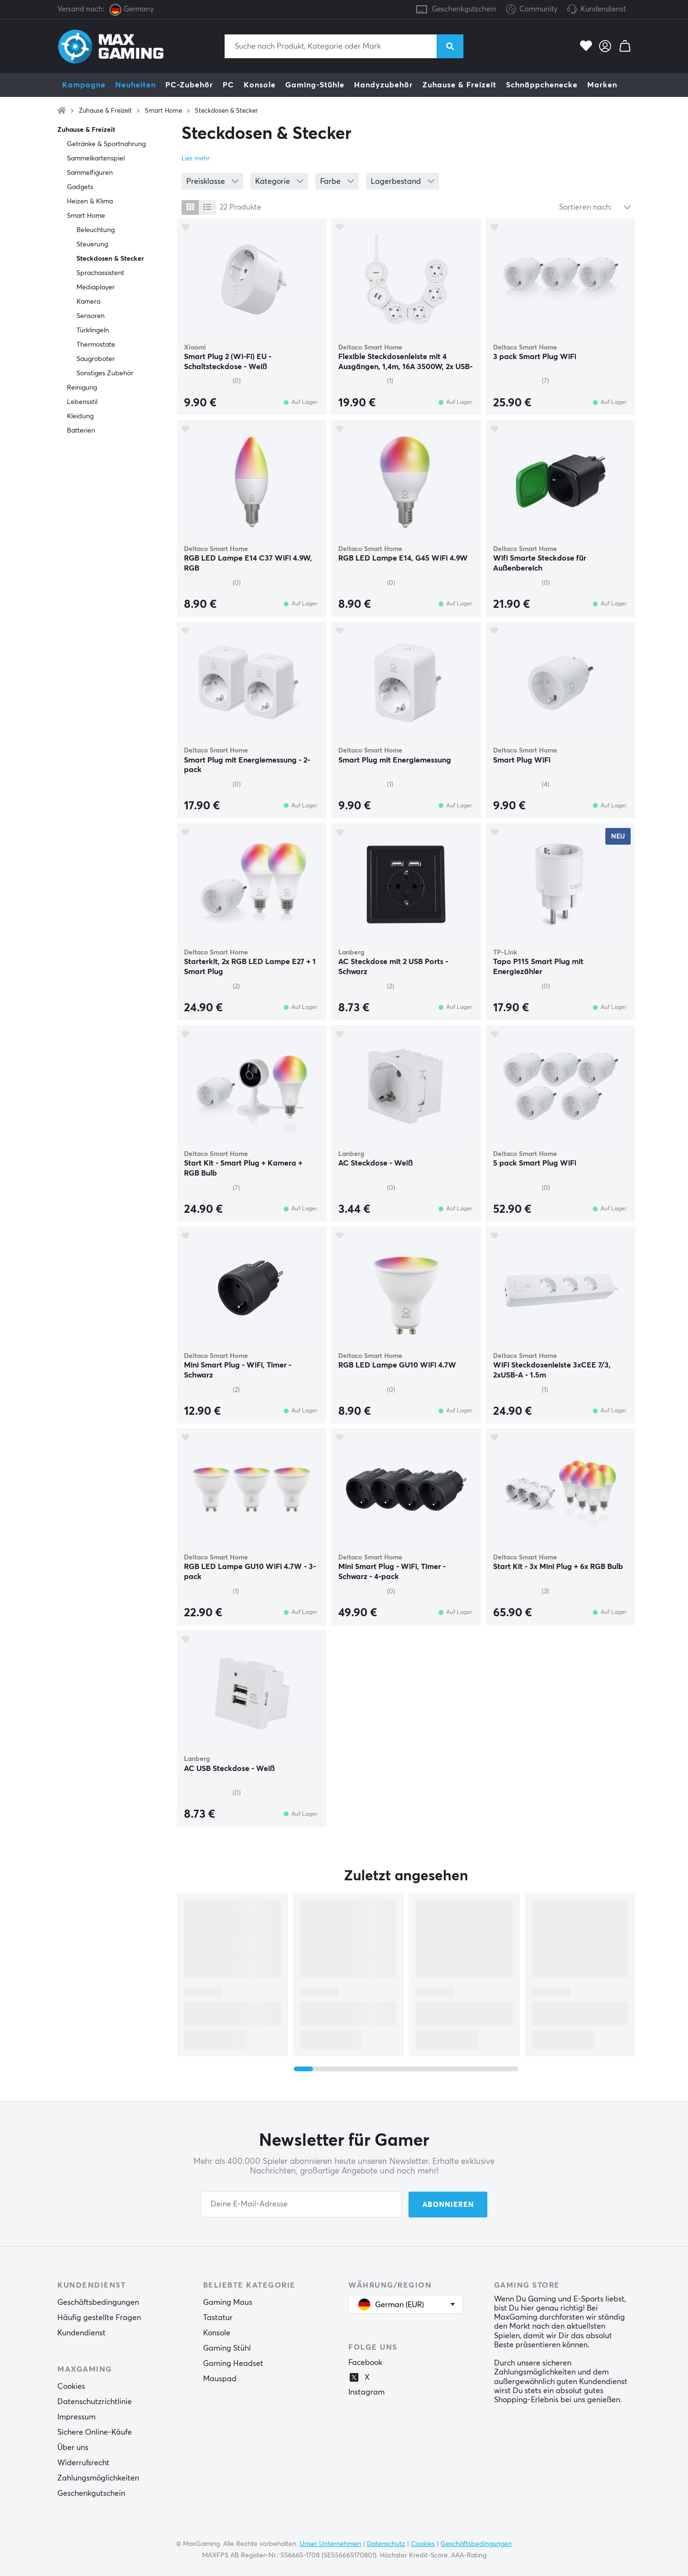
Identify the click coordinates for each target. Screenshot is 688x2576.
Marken (602, 85)
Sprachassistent (100, 273)
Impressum (76, 2417)
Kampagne (84, 85)
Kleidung (80, 416)
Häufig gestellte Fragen (99, 2318)
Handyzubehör (383, 85)
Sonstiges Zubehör (104, 373)
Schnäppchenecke (542, 85)
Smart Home (163, 111)
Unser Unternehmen (330, 2544)
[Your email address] (301, 2204)
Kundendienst (603, 9)
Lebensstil (82, 402)
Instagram (366, 2392)
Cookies (71, 2386)
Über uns (72, 2447)
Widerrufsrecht (83, 2463)
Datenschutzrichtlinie (94, 2402)
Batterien (81, 430)
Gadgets (80, 187)
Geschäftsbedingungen (98, 2302)
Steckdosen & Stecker (226, 111)
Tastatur (218, 2318)
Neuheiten (135, 85)
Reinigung (82, 387)
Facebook (365, 2362)
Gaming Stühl (227, 2348)
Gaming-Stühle (314, 85)
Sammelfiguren (90, 173)
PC (228, 85)
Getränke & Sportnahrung (106, 144)
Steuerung (92, 244)
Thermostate (95, 344)
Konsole (260, 85)
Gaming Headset (233, 2363)
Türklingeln (92, 330)
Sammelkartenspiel (96, 158)
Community (532, 9)
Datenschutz (386, 2544)
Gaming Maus (227, 2302)
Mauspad (219, 2379)
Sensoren (90, 316)
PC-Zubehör (189, 85)
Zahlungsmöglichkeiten (98, 2478)
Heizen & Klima (90, 201)
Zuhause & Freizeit (459, 85)
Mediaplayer (95, 287)
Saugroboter (95, 359)
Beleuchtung (95, 230)
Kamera (88, 301)
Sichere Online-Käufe (94, 2432)
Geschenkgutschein (464, 9)
